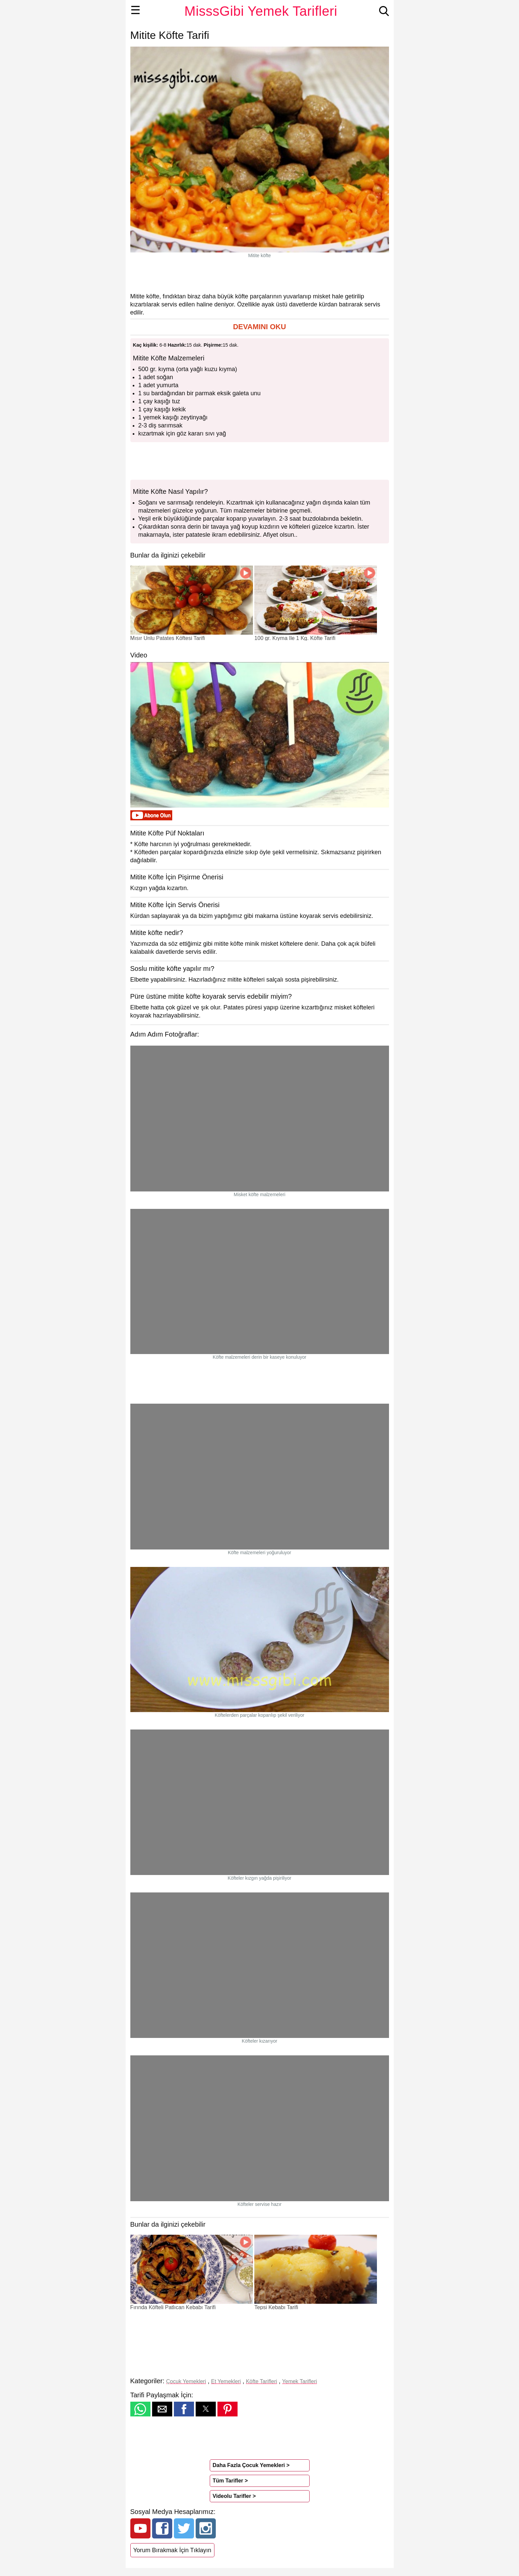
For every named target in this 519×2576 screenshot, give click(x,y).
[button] (259, 327)
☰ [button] (135, 10)
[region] (260, 275)
